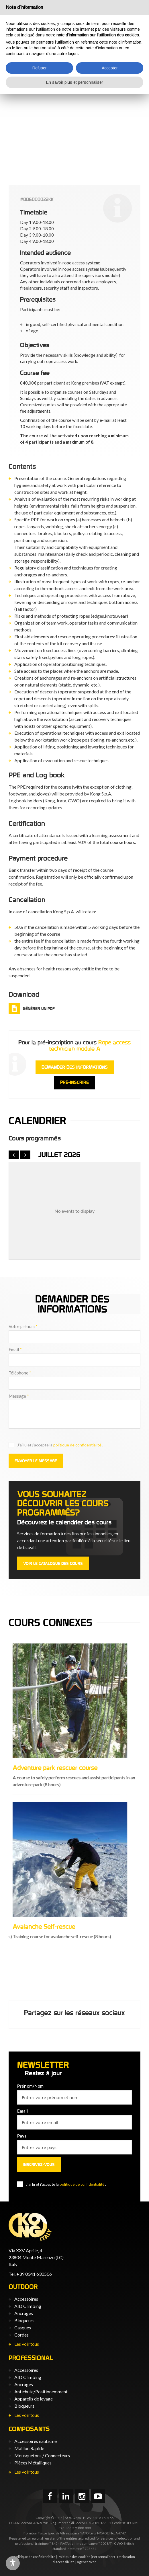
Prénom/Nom (30, 2086)
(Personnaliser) (103, 2556)
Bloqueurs (24, 2320)
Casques (22, 2327)
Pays (21, 2135)
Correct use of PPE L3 (39, 1767)
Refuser (39, 68)
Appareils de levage (33, 2398)
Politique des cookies (74, 2556)
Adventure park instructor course (54, 1926)
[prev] (14, 1154)
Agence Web (86, 2562)
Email (15, 1349)
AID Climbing (27, 2306)
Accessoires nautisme (35, 2441)
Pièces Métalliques (33, 2462)
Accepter (110, 68)
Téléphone (20, 1372)
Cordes (21, 2334)
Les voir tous (26, 2344)
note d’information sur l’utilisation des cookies (97, 35)
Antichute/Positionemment (41, 2391)
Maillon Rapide (29, 2448)
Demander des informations (75, 1067)
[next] (25, 1154)
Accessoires (26, 2299)
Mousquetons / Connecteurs (42, 2455)
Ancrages (23, 2313)
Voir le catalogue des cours (53, 1563)
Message (19, 1396)
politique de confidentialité (77, 1444)
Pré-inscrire (74, 1082)
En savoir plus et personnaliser (74, 82)
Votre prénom (23, 1326)
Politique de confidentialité (34, 2556)
